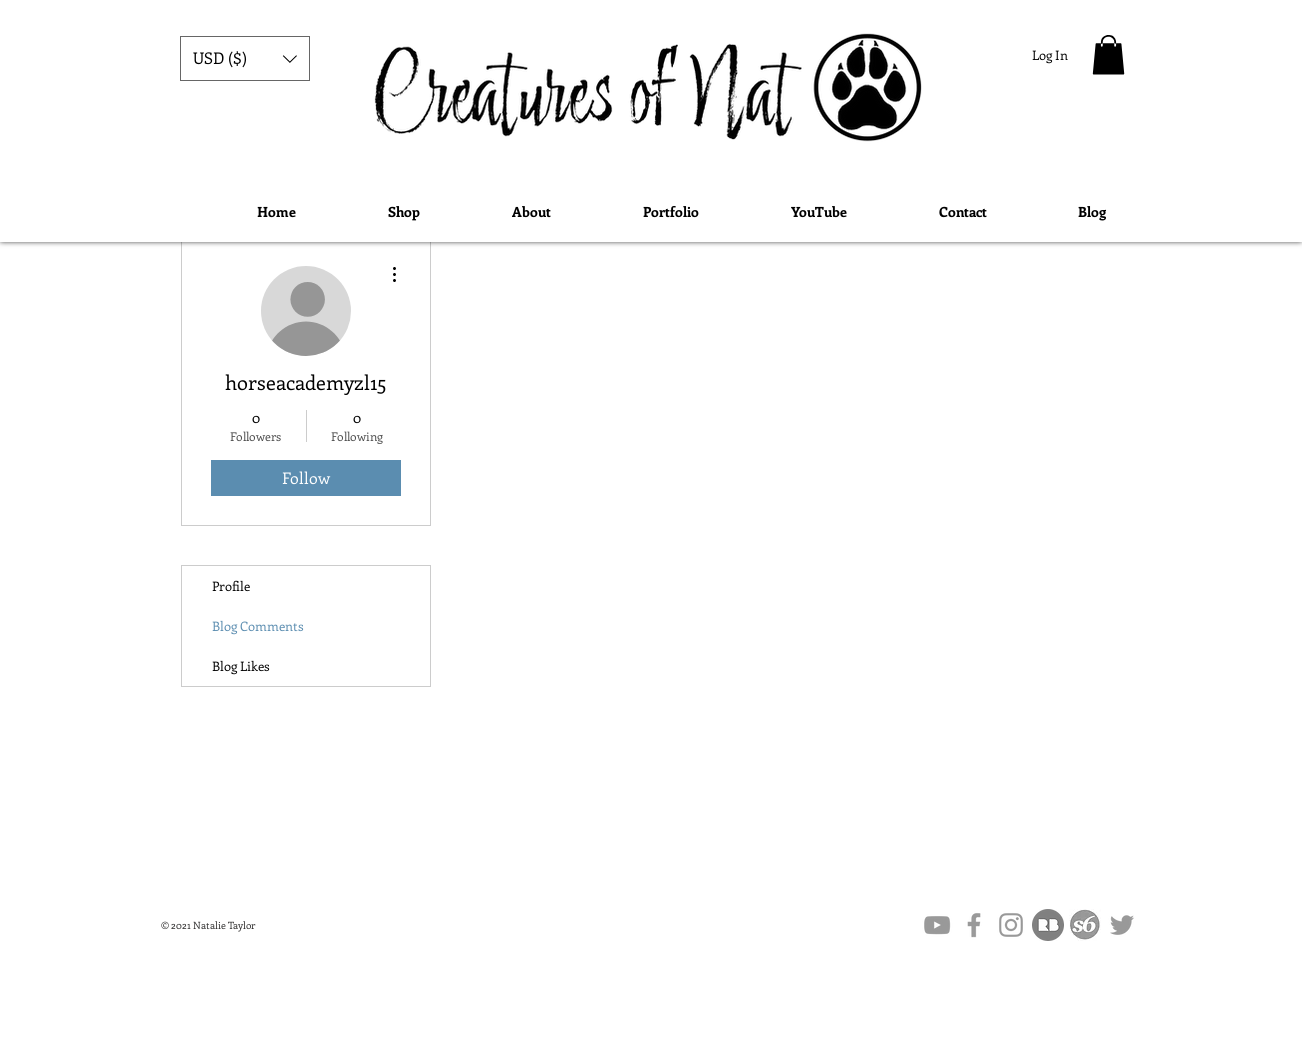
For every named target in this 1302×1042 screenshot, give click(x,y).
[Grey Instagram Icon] (1011, 925)
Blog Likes (241, 665)
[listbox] (245, 58)
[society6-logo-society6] (1085, 925)
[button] (245, 58)
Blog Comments (258, 625)
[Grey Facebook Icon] (974, 925)
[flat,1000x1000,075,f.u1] (1048, 925)
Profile (231, 585)
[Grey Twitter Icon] (1122, 925)
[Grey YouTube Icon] (937, 925)
